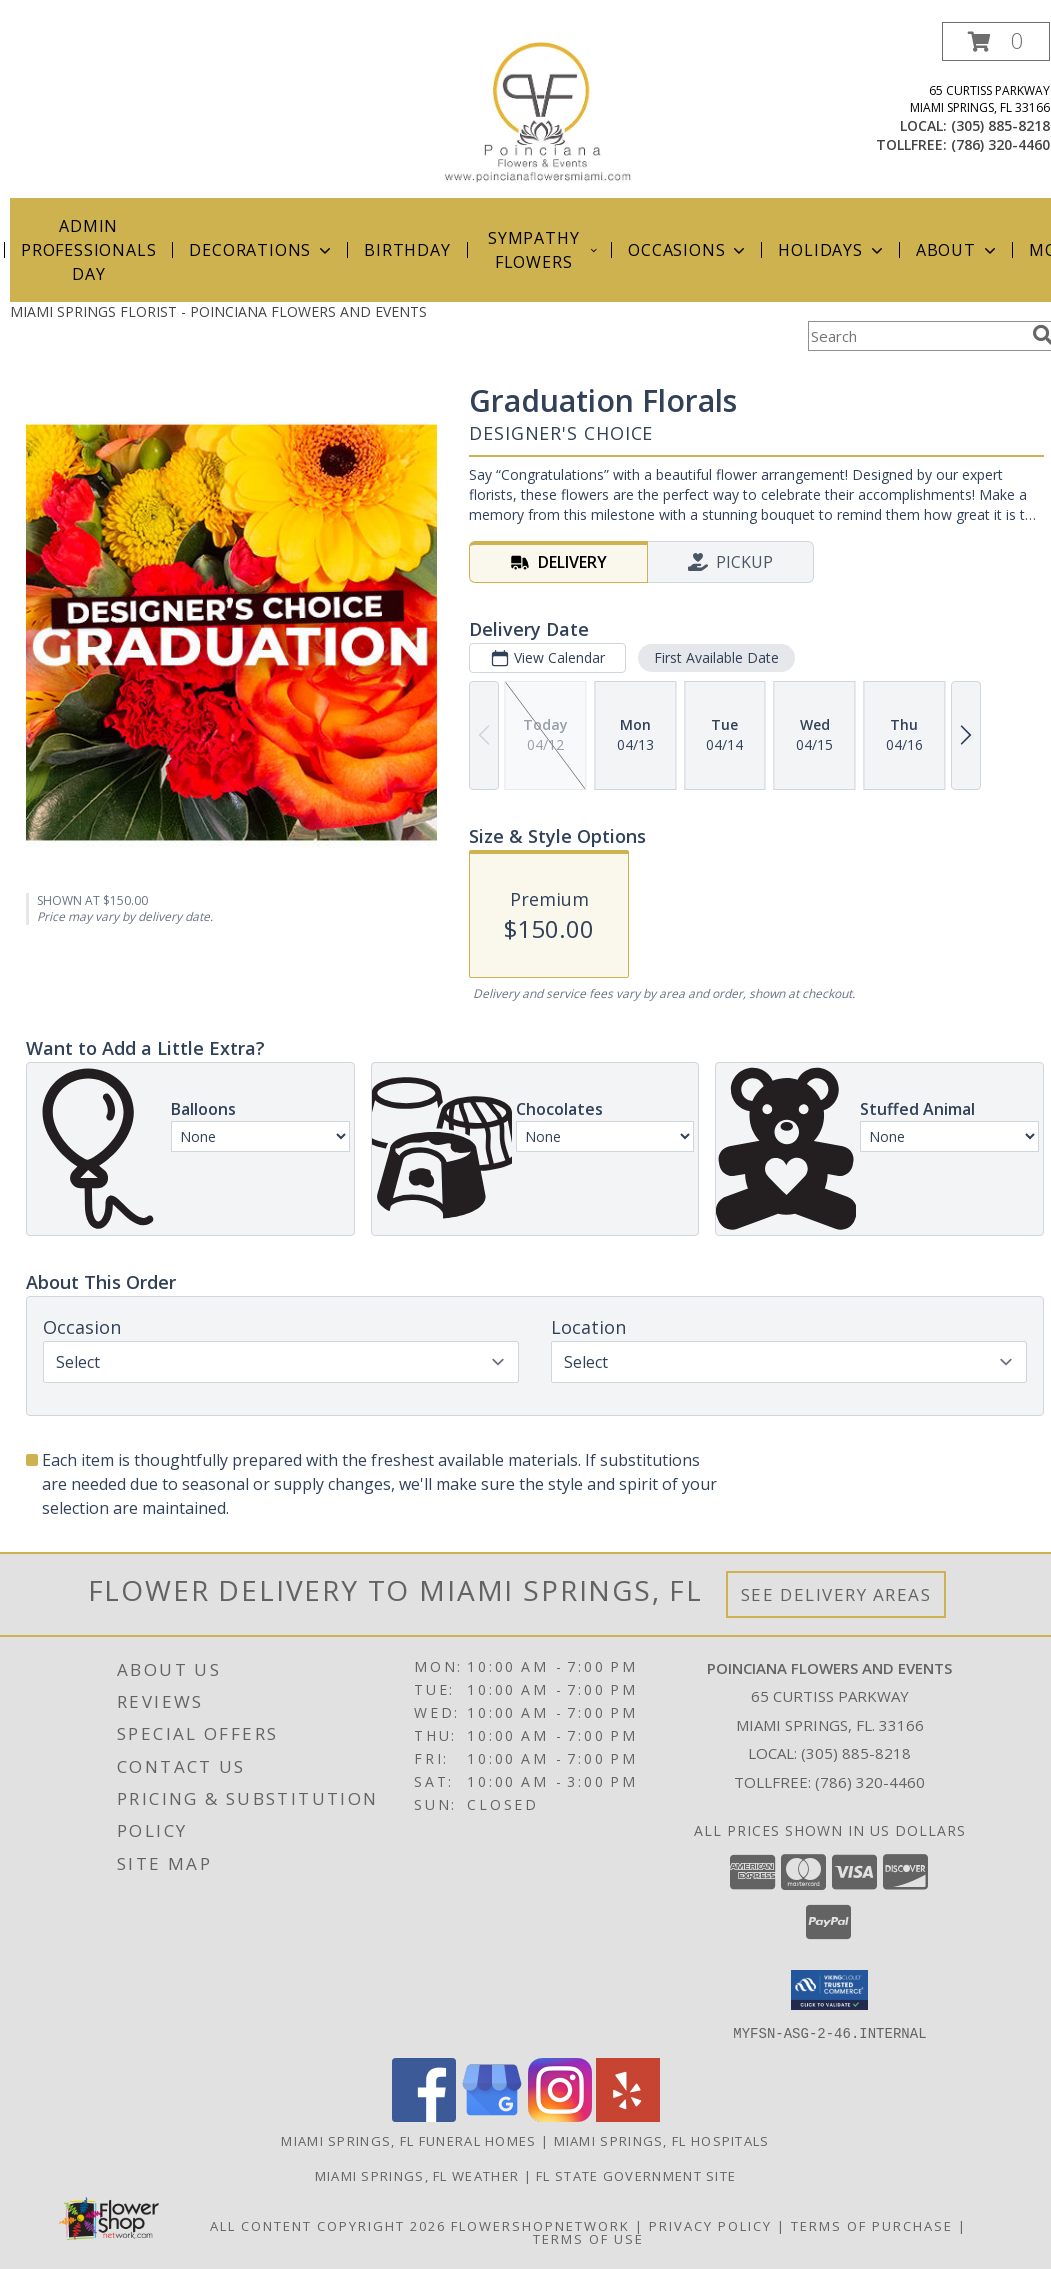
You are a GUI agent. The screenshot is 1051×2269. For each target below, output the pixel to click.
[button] (996, 41)
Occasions (688, 250)
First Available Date (716, 657)
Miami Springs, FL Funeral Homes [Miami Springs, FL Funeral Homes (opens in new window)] (408, 2140)
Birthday (407, 250)
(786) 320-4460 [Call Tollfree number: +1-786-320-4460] (870, 1782)
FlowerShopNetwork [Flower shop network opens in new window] (540, 2225)
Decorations (262, 250)
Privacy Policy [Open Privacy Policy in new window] (710, 2225)
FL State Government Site (636, 2175)
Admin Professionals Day (88, 250)
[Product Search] (916, 336)
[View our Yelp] (628, 2115)
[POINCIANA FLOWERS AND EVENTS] (542, 109)
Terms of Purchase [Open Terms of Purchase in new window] (872, 2225)
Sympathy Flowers (543, 250)
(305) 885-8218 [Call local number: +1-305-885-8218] (1000, 125)
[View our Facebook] (424, 2115)
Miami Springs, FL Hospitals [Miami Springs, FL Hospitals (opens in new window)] (662, 2140)
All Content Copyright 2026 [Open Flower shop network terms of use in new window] (328, 2225)
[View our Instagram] (560, 2115)
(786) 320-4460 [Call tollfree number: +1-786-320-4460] (1000, 144)
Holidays (832, 250)
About (958, 250)
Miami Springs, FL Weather (417, 2175)
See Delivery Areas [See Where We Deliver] (836, 1594)
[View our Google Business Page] (492, 2115)
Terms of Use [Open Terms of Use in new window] (588, 2238)
